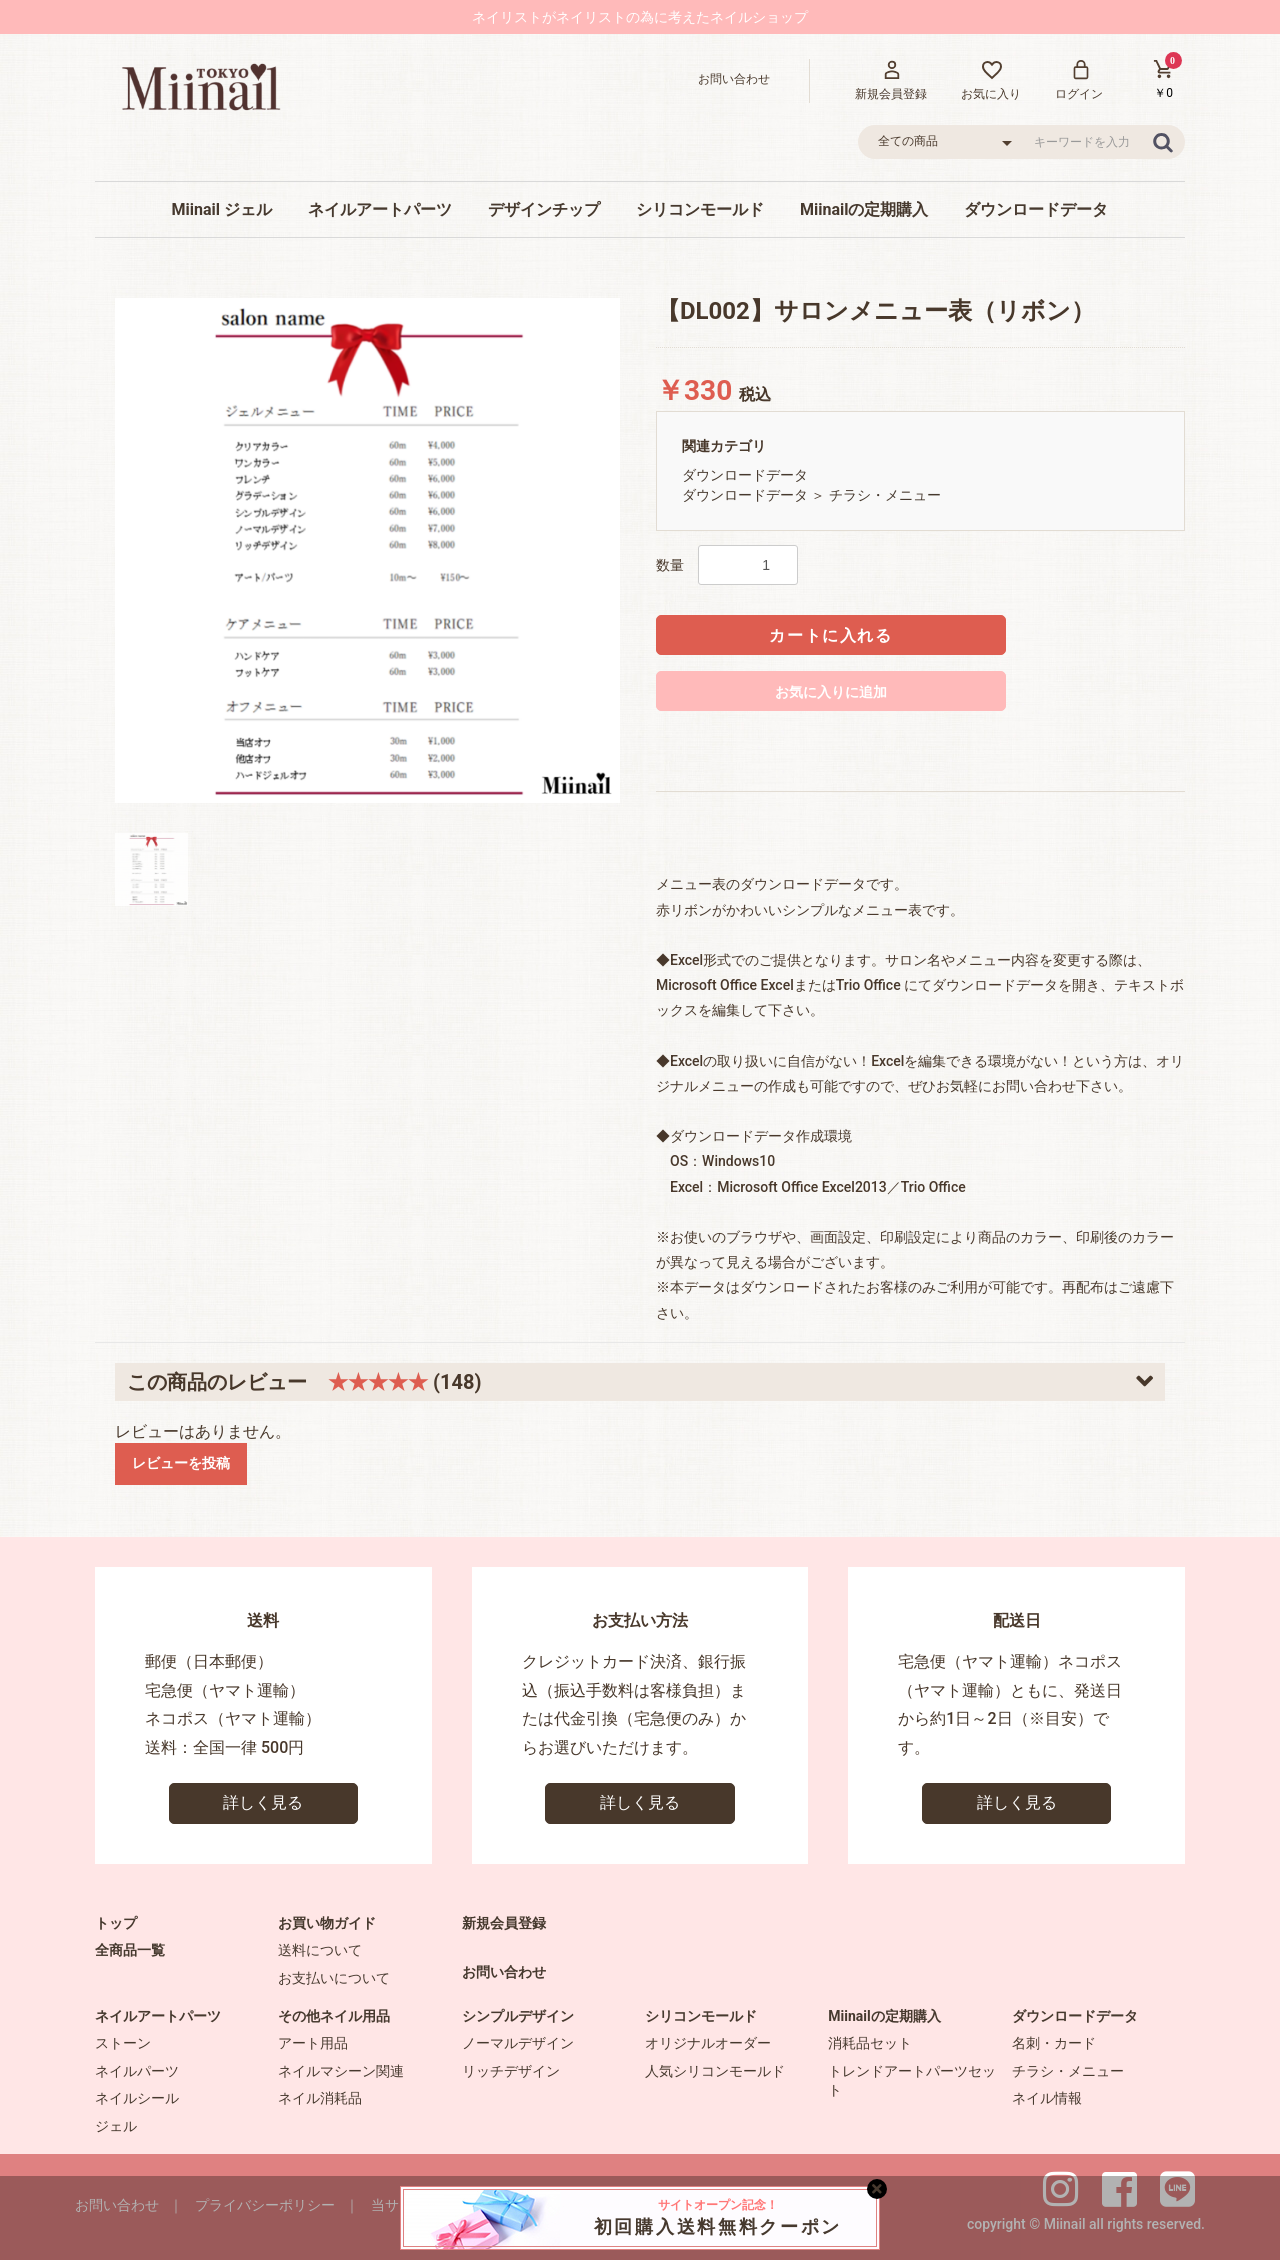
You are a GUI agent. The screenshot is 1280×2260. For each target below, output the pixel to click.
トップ (116, 1923)
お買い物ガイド (327, 1923)
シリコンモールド (700, 209)
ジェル (116, 2126)
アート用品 (313, 2043)
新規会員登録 (504, 1923)
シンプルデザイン (518, 2016)
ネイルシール (137, 2098)
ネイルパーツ (137, 2071)
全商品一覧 (130, 1950)
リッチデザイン (511, 2071)
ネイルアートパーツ (380, 209)
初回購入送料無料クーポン (718, 2217)
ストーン (123, 2043)
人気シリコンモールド (715, 2071)
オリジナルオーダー (708, 2043)
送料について (320, 1950)
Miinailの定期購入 (864, 209)
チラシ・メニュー (885, 495)
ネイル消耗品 (320, 2098)
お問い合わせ (504, 1972)
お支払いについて (334, 1978)
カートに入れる (830, 635)
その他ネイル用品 (334, 2016)
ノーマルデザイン (518, 2043)
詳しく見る (263, 1802)
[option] (367, 550)
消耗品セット (870, 2043)
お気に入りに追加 (831, 692)
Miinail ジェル (222, 209)
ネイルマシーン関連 (341, 2071)
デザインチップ (544, 209)
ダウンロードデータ (1036, 209)
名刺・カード (1054, 2043)
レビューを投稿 (181, 1463)
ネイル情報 (1047, 2098)
